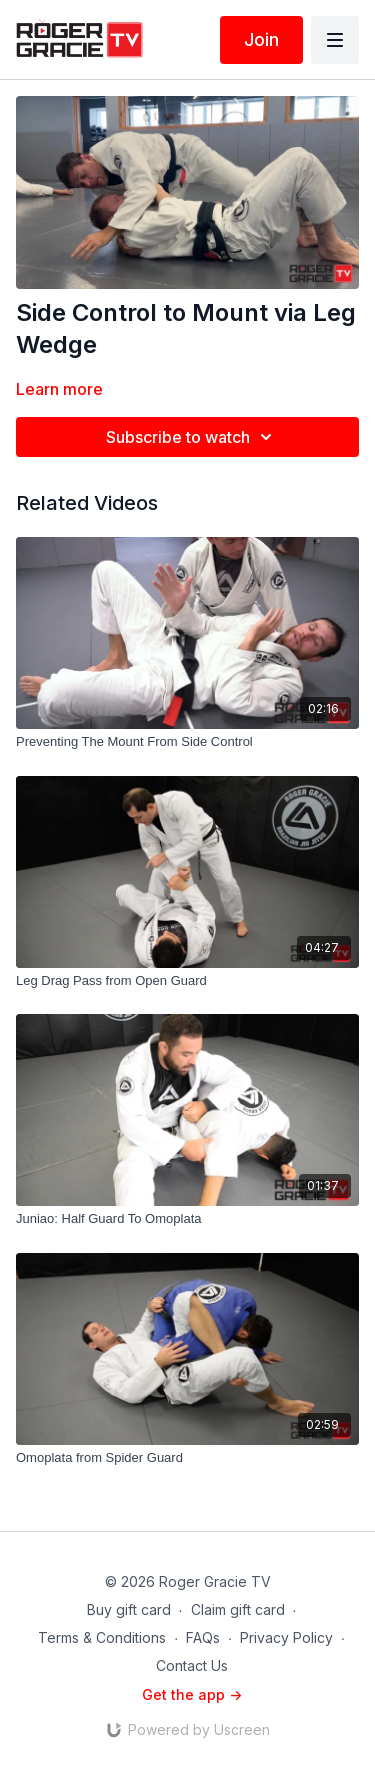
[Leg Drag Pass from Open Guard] (187, 981)
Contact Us (192, 1665)
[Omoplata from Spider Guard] (187, 1458)
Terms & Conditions (102, 1637)
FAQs (203, 1637)
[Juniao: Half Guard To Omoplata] (187, 1219)
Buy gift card (129, 1609)
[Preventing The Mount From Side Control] (187, 742)
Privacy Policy (286, 1637)
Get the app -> (192, 1694)
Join (261, 39)
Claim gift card (238, 1609)
